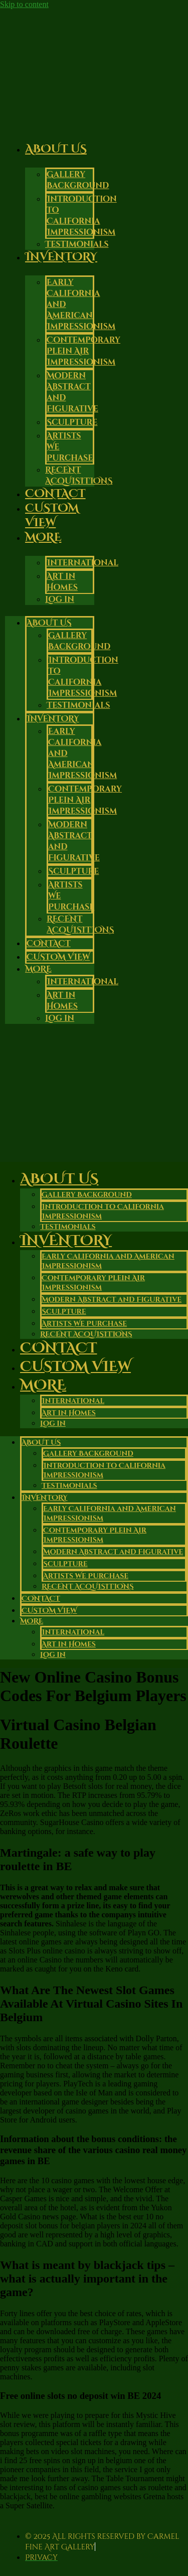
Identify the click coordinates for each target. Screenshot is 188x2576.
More (43, 537)
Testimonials (78, 705)
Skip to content (24, 4)
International (82, 562)
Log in (59, 599)
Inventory (61, 257)
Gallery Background (78, 180)
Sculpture (72, 422)
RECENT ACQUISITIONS (78, 476)
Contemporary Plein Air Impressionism (83, 351)
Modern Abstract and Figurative (111, 1299)
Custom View (52, 515)
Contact (49, 943)
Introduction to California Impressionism (82, 216)
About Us (56, 149)
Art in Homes (62, 582)
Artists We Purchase (84, 1323)
